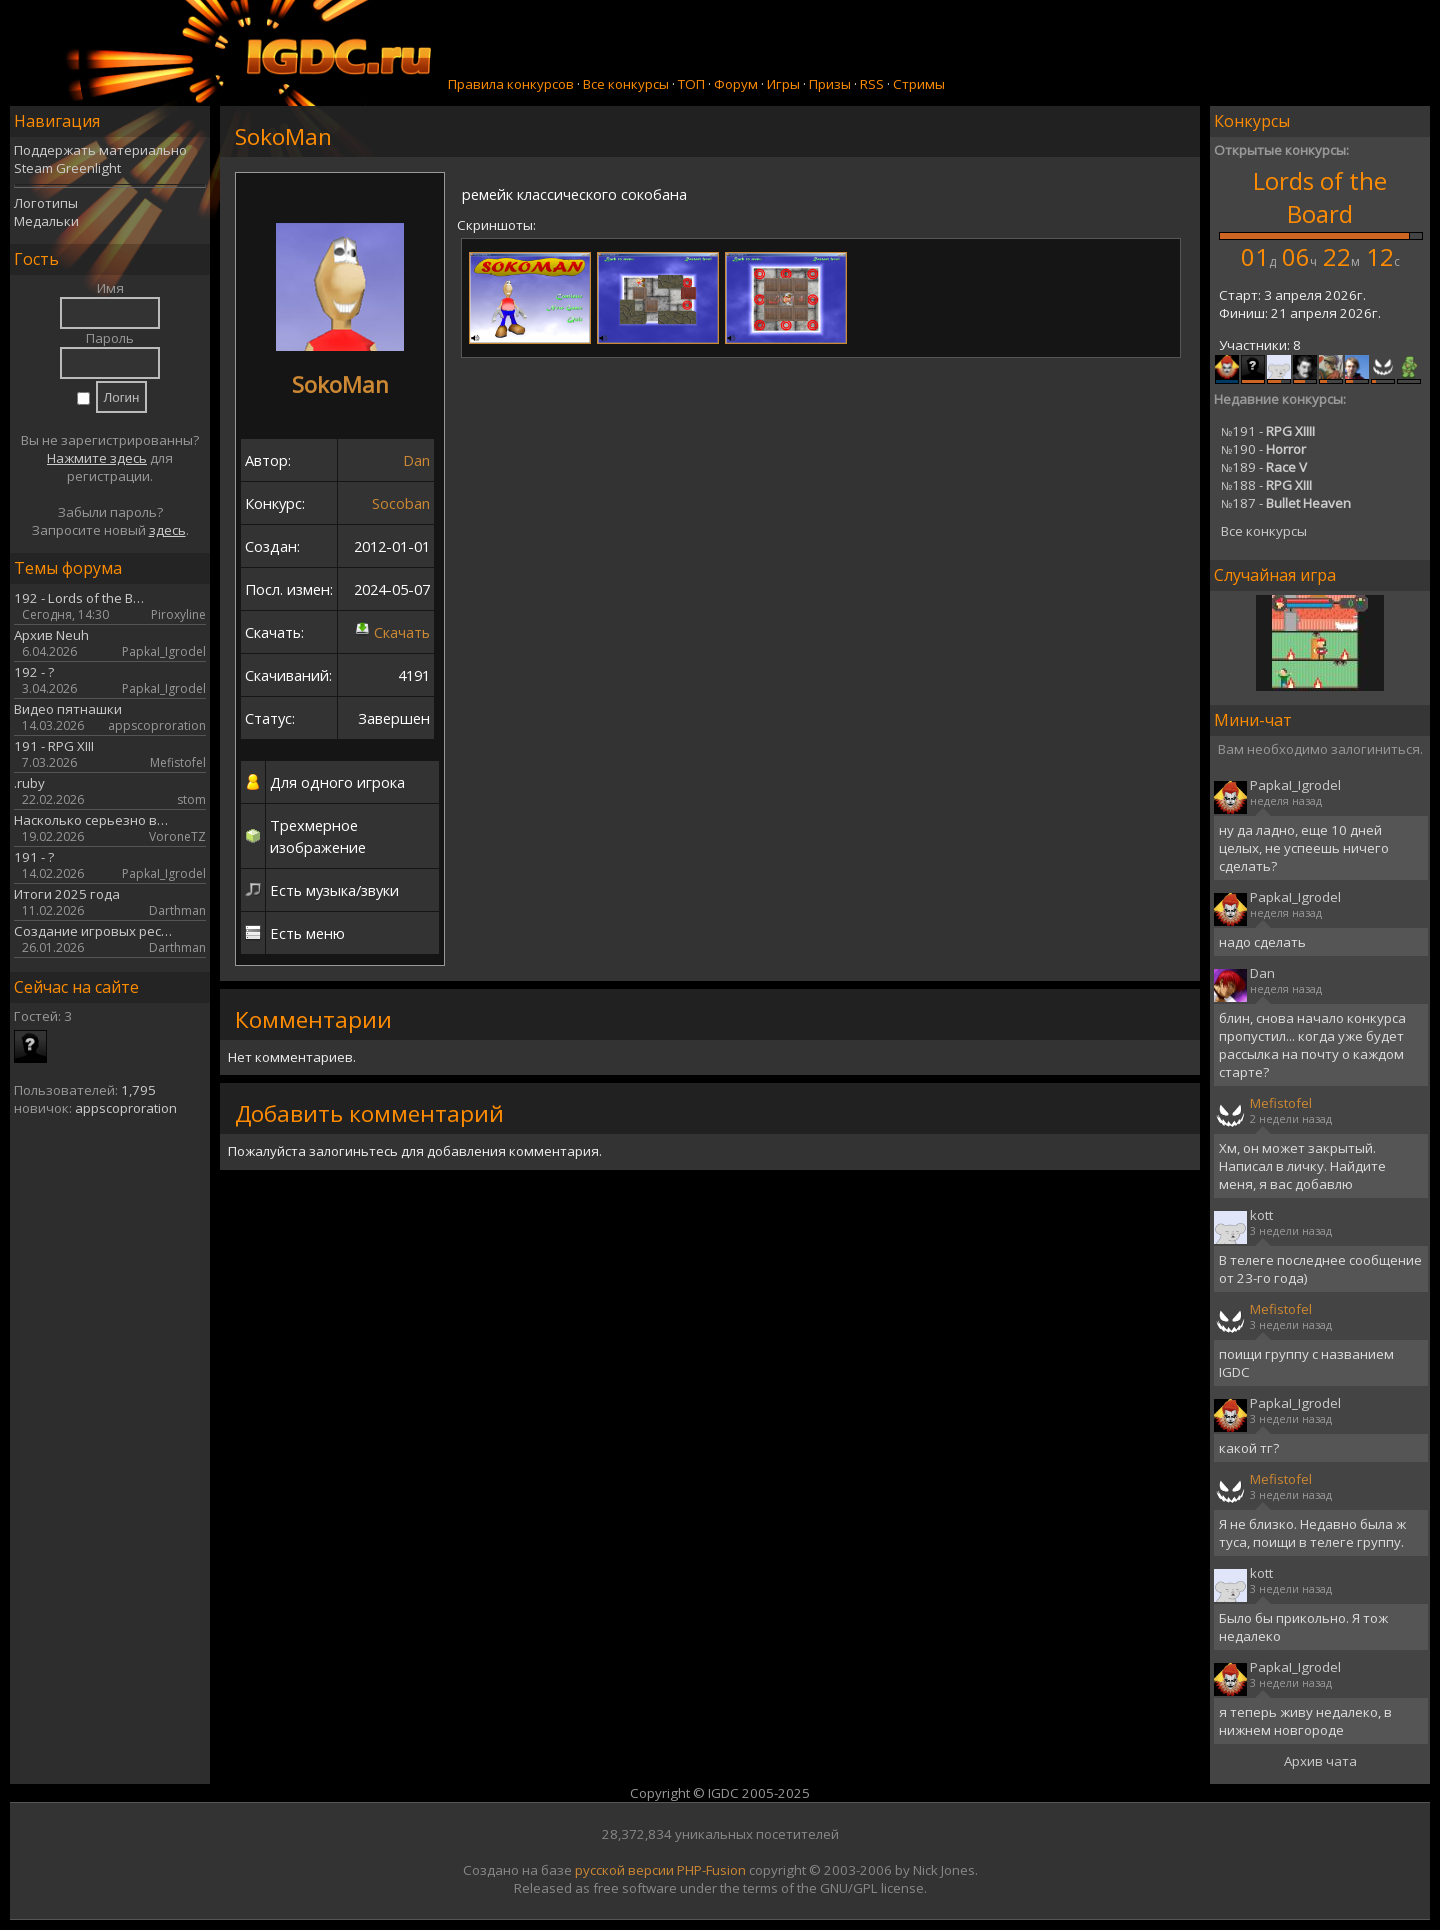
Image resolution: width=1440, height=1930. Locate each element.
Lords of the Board (1320, 197)
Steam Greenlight (67, 168)
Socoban (401, 503)
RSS (872, 84)
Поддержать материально (100, 150)
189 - (1264, 467)
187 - (1286, 503)
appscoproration (126, 1108)
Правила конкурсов (511, 84)
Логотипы (46, 203)
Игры (783, 84)
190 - (1263, 449)
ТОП (691, 84)
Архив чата (1320, 1761)
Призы (830, 84)
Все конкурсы (626, 84)
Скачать (402, 632)
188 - (1266, 485)
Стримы (919, 84)
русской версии (624, 1870)
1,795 (138, 1090)
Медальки (46, 221)
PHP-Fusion (711, 1870)
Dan (416, 460)
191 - (1268, 431)
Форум (736, 84)
